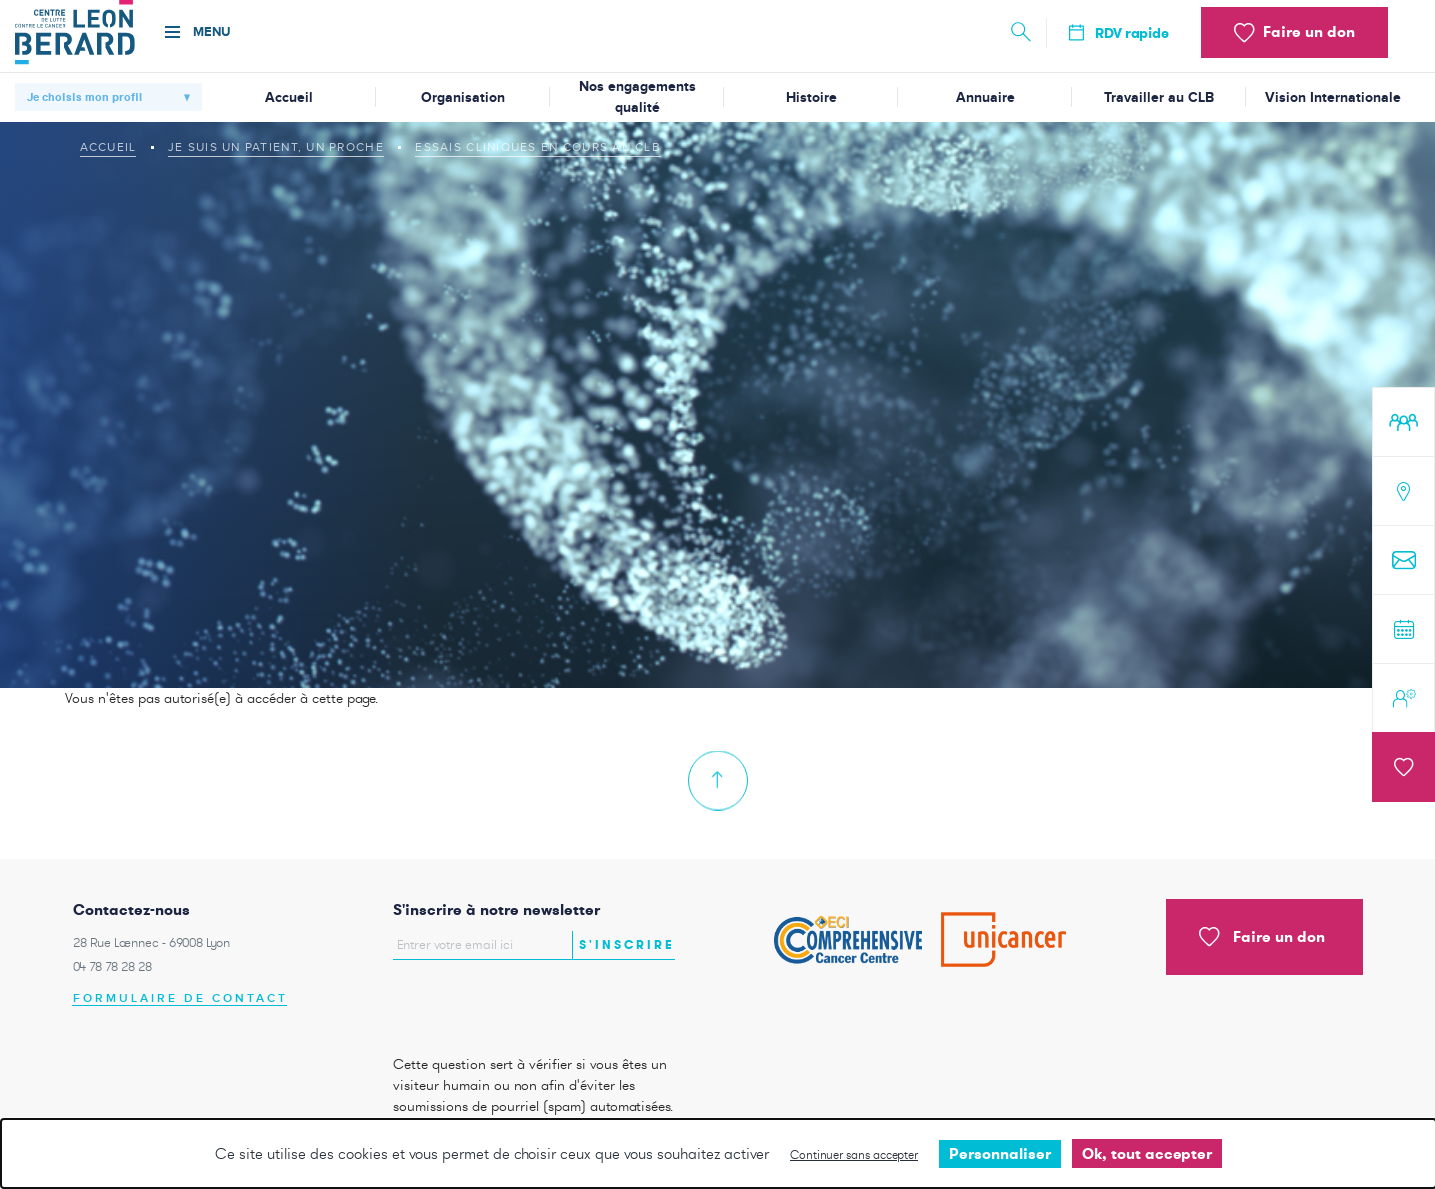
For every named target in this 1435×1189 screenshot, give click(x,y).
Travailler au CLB (1159, 97)
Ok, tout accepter (1147, 1153)
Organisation (463, 97)
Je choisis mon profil (84, 97)
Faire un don (1262, 937)
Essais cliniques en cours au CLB (538, 147)
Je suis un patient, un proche (276, 147)
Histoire (811, 97)
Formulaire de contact (180, 998)
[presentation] (510, 1002)
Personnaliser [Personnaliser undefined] (1000, 1153)
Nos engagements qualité (637, 97)
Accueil (289, 97)
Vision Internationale (1333, 97)
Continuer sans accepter (854, 1154)
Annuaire (985, 97)
